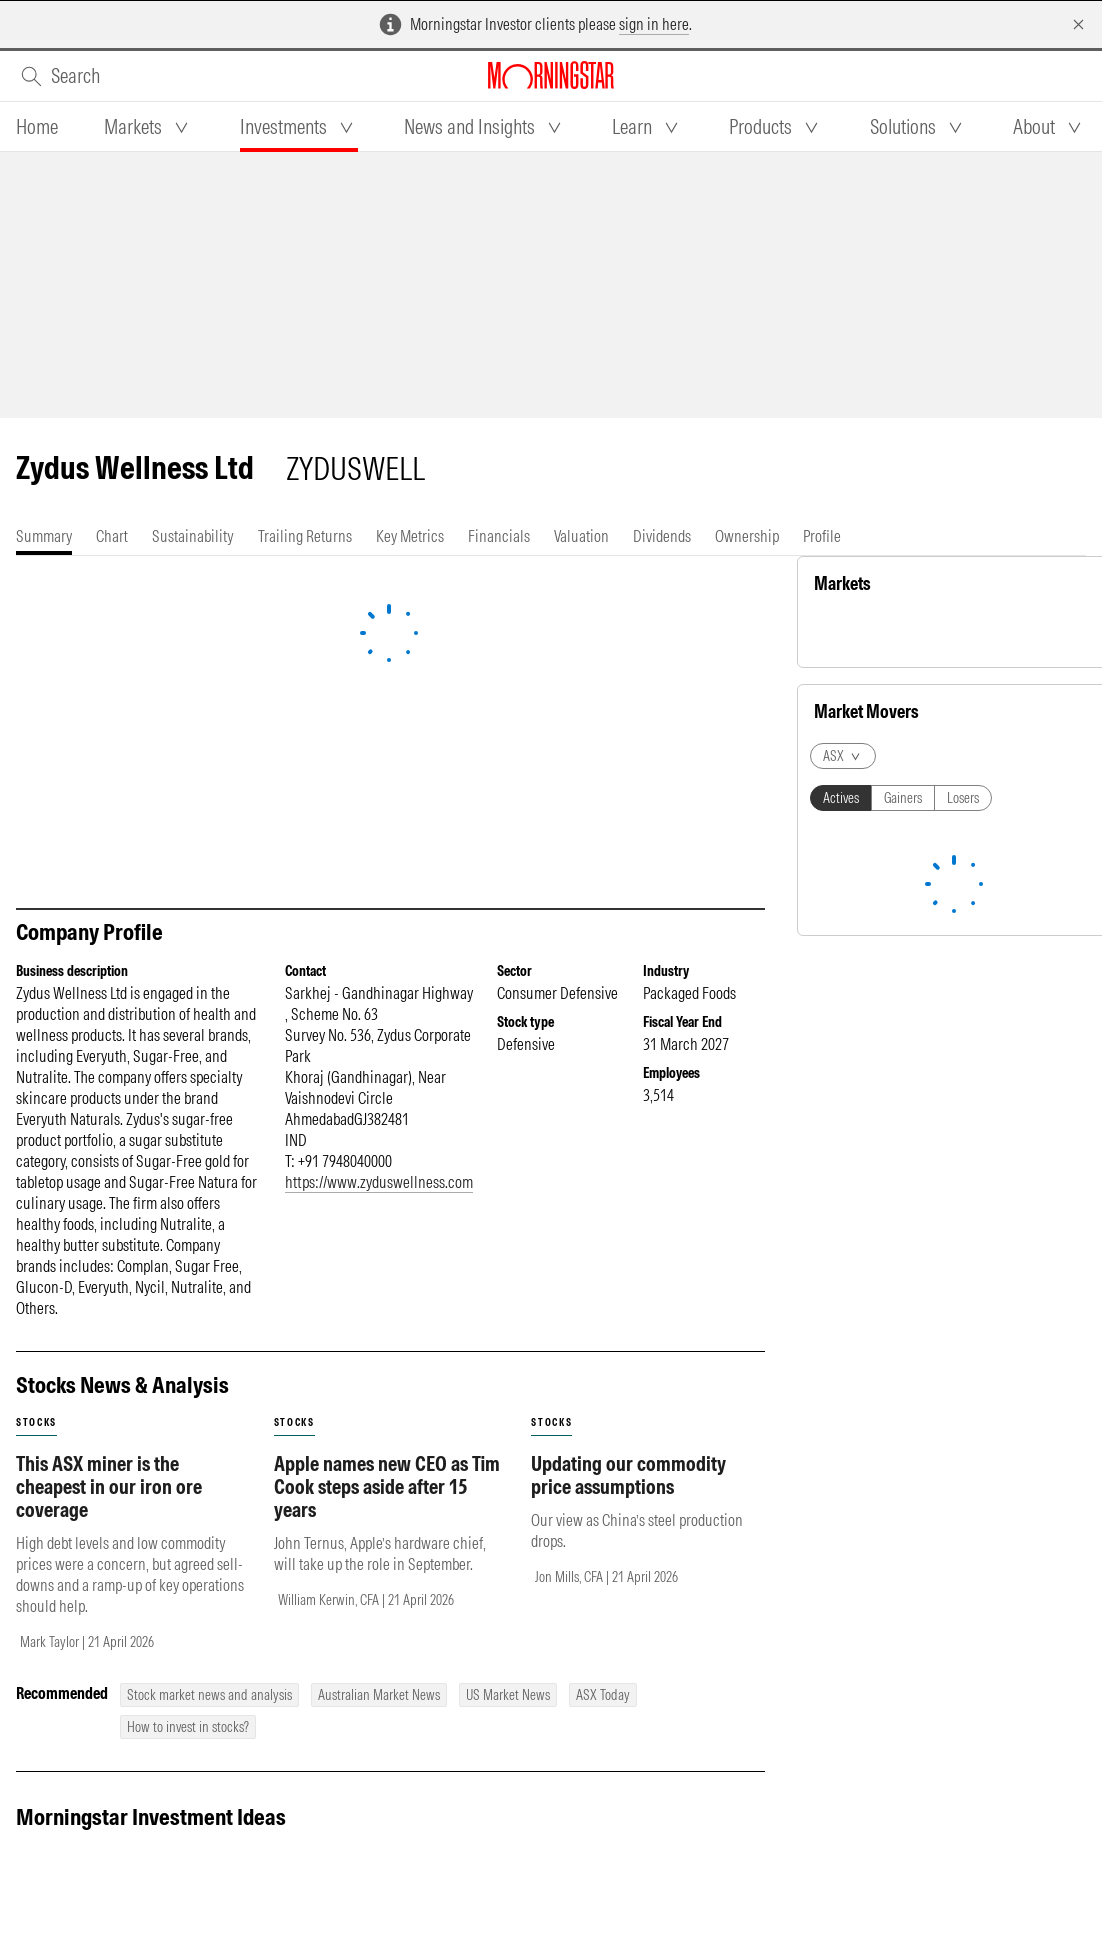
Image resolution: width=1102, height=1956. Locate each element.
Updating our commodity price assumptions (628, 1475)
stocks (36, 1422)
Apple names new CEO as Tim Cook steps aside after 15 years (387, 1486)
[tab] (37, 127)
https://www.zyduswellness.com (379, 1182)
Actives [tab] (841, 1423)
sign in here (654, 24)
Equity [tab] (843, 632)
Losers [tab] (963, 1423)
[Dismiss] (1078, 24)
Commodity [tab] (913, 632)
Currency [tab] (990, 632)
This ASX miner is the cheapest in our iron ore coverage (109, 1486)
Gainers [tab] (903, 1423)
